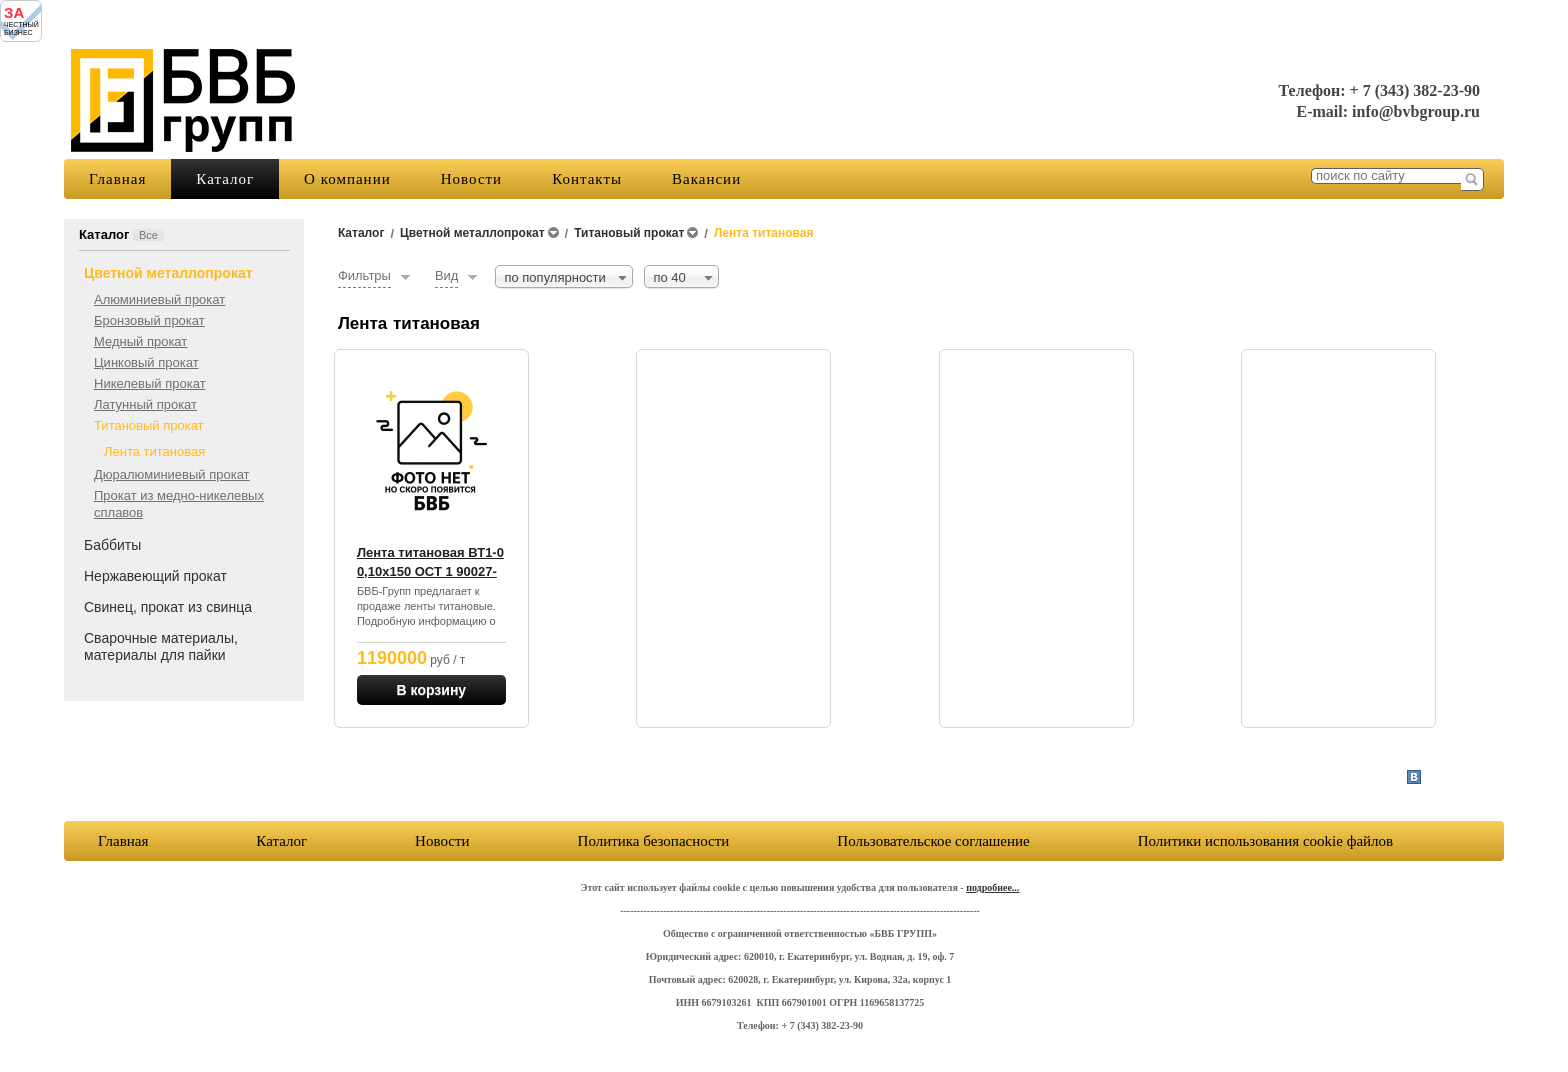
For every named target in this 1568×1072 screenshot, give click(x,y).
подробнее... (992, 887)
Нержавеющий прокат (155, 576)
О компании (347, 179)
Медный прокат (140, 341)
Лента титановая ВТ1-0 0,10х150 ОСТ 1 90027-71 (430, 571)
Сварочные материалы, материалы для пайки (161, 646)
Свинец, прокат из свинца (168, 607)
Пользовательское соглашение (933, 841)
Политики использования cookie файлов (1265, 841)
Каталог (225, 179)
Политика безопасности (654, 841)
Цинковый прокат (146, 362)
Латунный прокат (145, 404)
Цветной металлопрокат (168, 273)
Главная (117, 179)
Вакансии (706, 179)
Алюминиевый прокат (159, 299)
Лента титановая (154, 451)
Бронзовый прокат (149, 320)
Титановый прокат (149, 425)
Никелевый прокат (150, 383)
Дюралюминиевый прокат (172, 474)
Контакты (587, 179)
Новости (471, 179)
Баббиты (112, 545)
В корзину (432, 690)
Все (148, 235)
